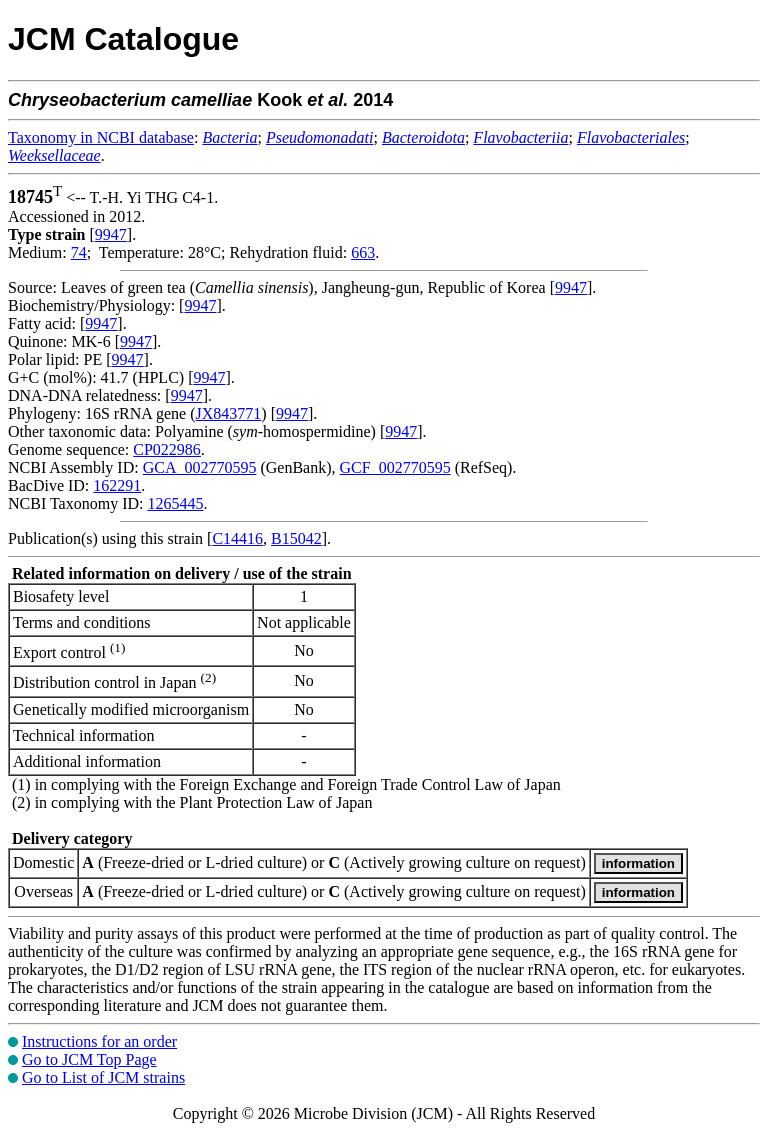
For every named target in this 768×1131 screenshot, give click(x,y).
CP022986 (167, 449)
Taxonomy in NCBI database (101, 137)
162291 (117, 485)
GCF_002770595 (395, 467)
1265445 (175, 503)
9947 (111, 234)
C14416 (237, 538)
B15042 (296, 538)
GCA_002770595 (200, 467)
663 (363, 252)
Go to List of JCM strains (103, 1077)
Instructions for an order (99, 1041)
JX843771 (229, 413)
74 (79, 252)
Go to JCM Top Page (89, 1059)
